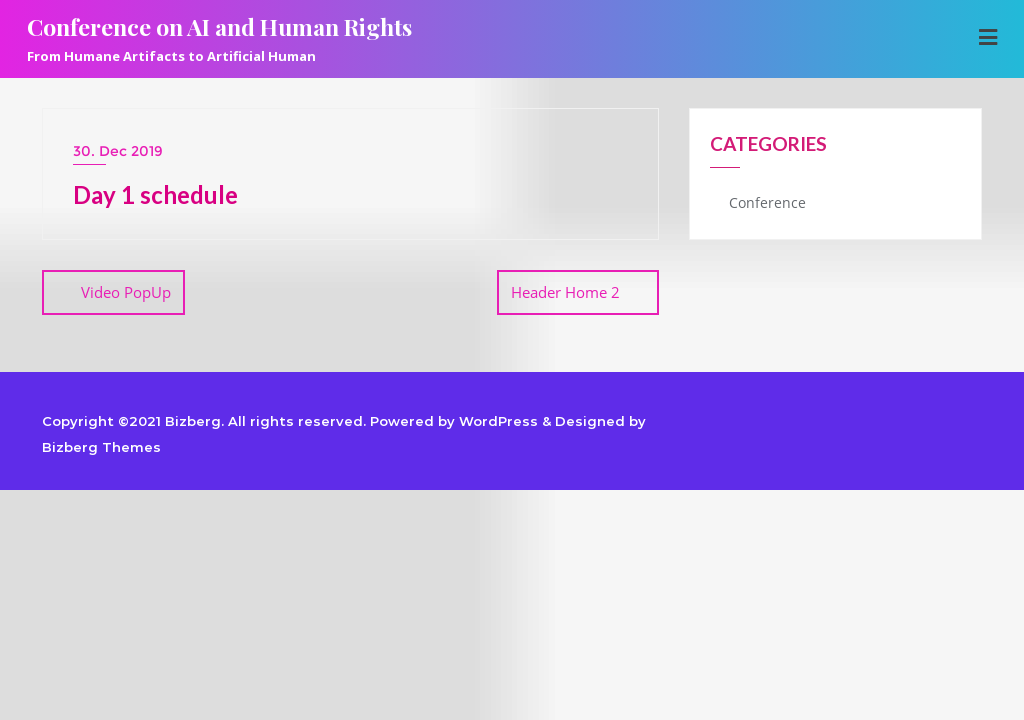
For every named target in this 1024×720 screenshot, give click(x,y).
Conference (767, 202)
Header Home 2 (565, 292)
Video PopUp (126, 292)
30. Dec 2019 (118, 151)
